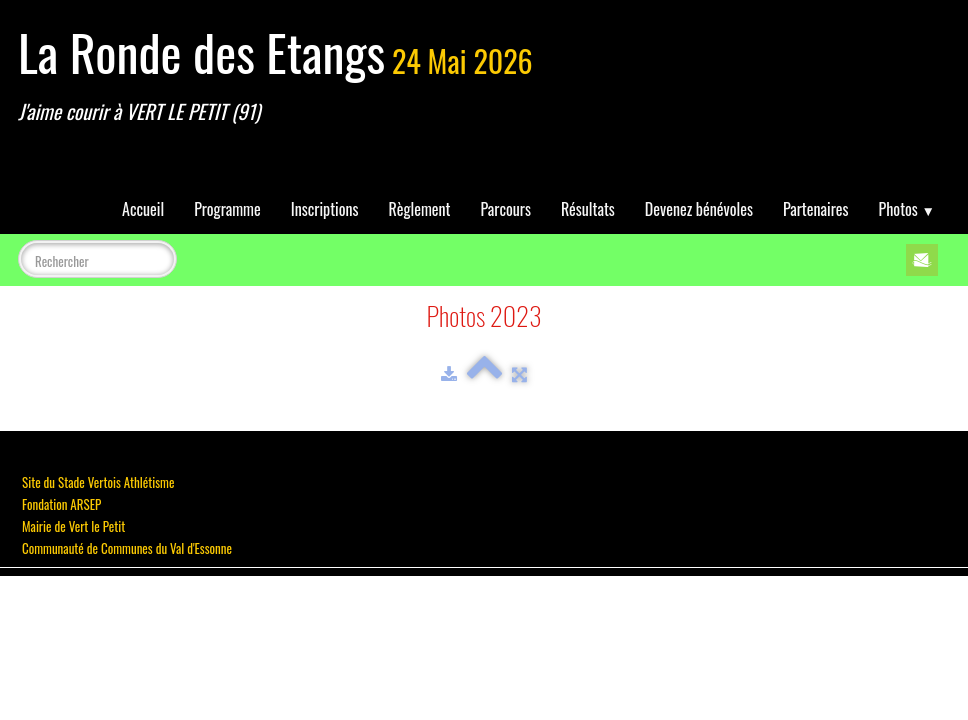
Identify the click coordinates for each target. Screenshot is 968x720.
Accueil (143, 209)
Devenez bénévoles (699, 209)
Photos (907, 209)
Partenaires (816, 209)
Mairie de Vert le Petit (73, 526)
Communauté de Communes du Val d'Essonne (127, 548)
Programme (227, 209)
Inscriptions (325, 209)
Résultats (588, 209)
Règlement (420, 209)
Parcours (506, 209)
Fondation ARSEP (61, 504)
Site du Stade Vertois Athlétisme (98, 482)
